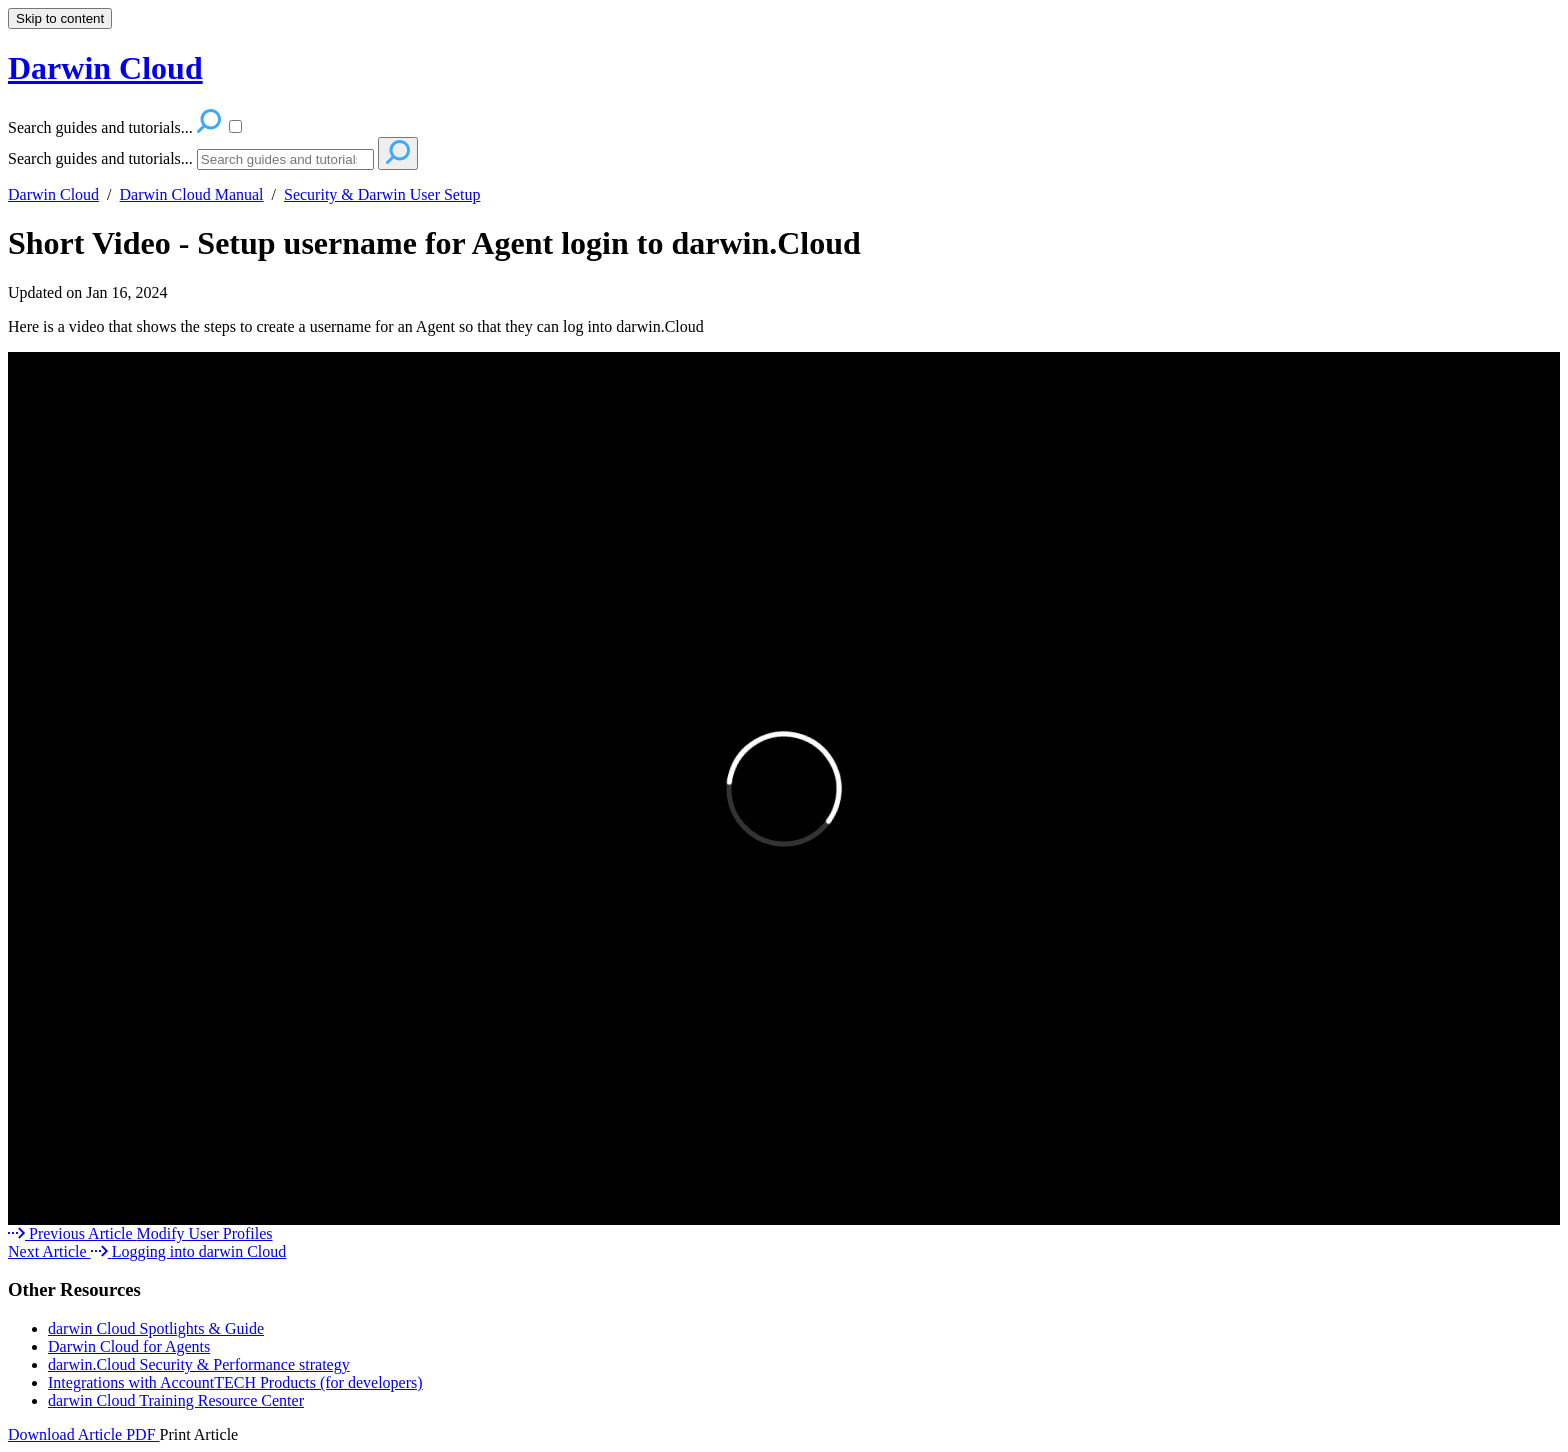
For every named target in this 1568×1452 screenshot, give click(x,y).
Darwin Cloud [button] (105, 68)
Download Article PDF (84, 1434)
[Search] (285, 159)
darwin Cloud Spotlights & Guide (156, 1328)
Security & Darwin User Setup (382, 194)
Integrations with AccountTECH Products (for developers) (235, 1382)
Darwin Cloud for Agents (129, 1346)
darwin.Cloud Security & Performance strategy (199, 1364)
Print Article (199, 1434)
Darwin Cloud (53, 194)
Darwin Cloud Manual (192, 194)
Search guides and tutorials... (100, 158)
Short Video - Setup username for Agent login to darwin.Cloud (434, 243)
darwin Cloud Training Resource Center (176, 1400)
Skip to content (60, 18)
